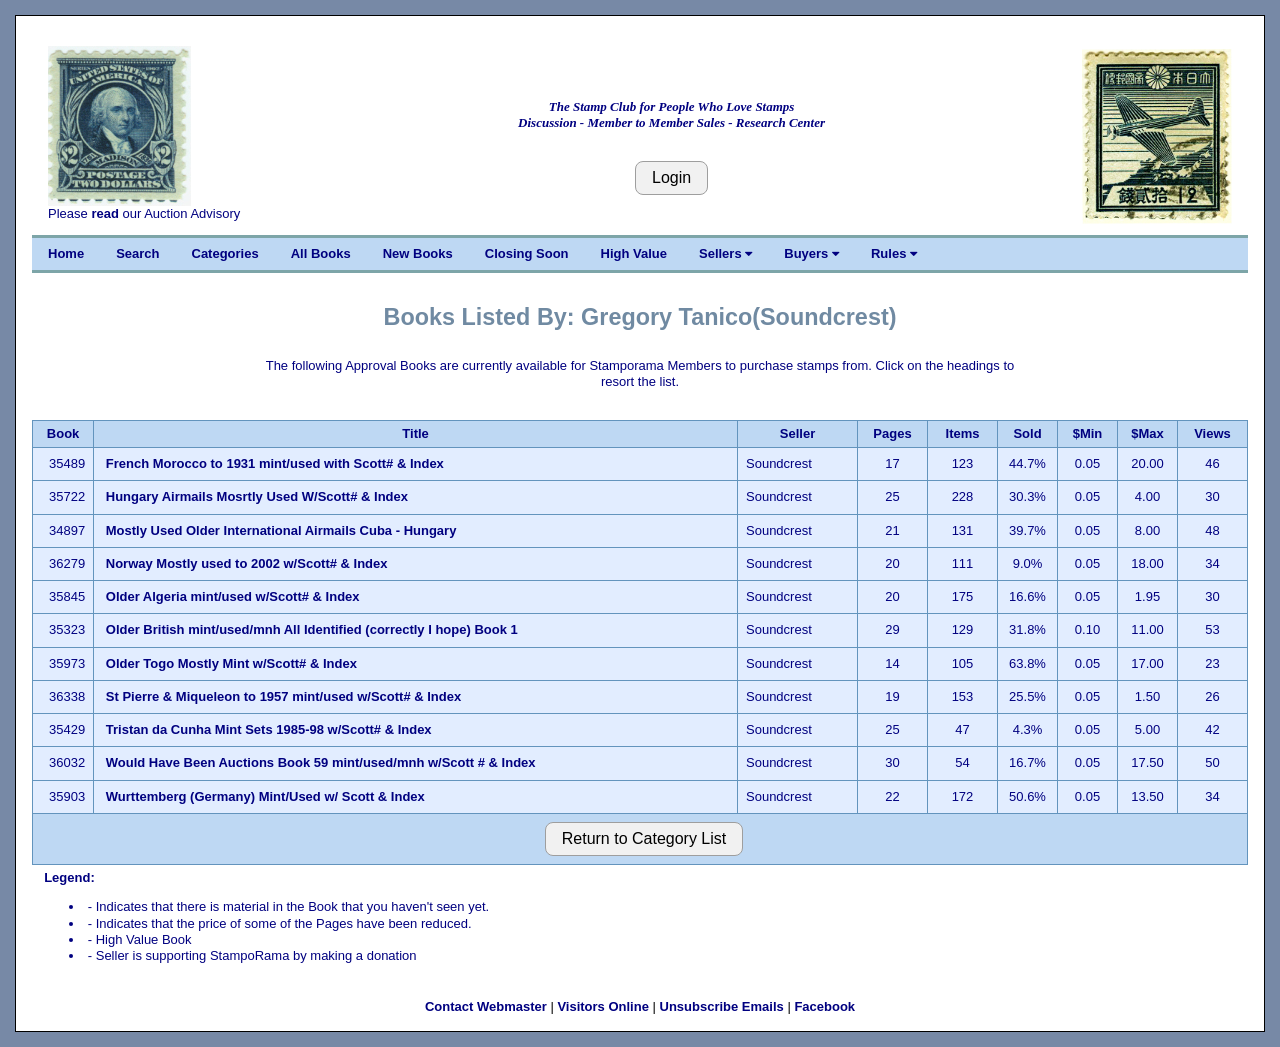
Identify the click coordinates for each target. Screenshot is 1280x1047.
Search (137, 253)
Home (66, 253)
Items (963, 433)
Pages (892, 433)
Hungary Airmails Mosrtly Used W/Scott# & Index (257, 496)
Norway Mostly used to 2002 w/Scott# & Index (247, 563)
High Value (634, 253)
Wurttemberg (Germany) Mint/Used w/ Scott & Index (265, 796)
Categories (225, 253)
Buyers (811, 253)
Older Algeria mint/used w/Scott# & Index (233, 596)
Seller (797, 433)
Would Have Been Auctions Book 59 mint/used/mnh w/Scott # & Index (321, 762)
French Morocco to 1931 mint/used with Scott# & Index (275, 463)
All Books (321, 253)
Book (63, 433)
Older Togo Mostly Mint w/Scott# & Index (231, 663)
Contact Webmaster (486, 1006)
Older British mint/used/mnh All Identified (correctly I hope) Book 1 (312, 629)
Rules (894, 253)
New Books (418, 253)
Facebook (824, 1006)
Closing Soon (527, 253)
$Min (1088, 433)
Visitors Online (603, 1006)
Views (1212, 433)
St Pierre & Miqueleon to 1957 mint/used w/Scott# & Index (283, 696)
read (104, 213)
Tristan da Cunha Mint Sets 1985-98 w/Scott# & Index (269, 729)
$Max (1147, 433)
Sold (1027, 433)
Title (415, 433)
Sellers (725, 253)
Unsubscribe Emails (722, 1006)
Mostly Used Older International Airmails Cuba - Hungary (281, 530)
